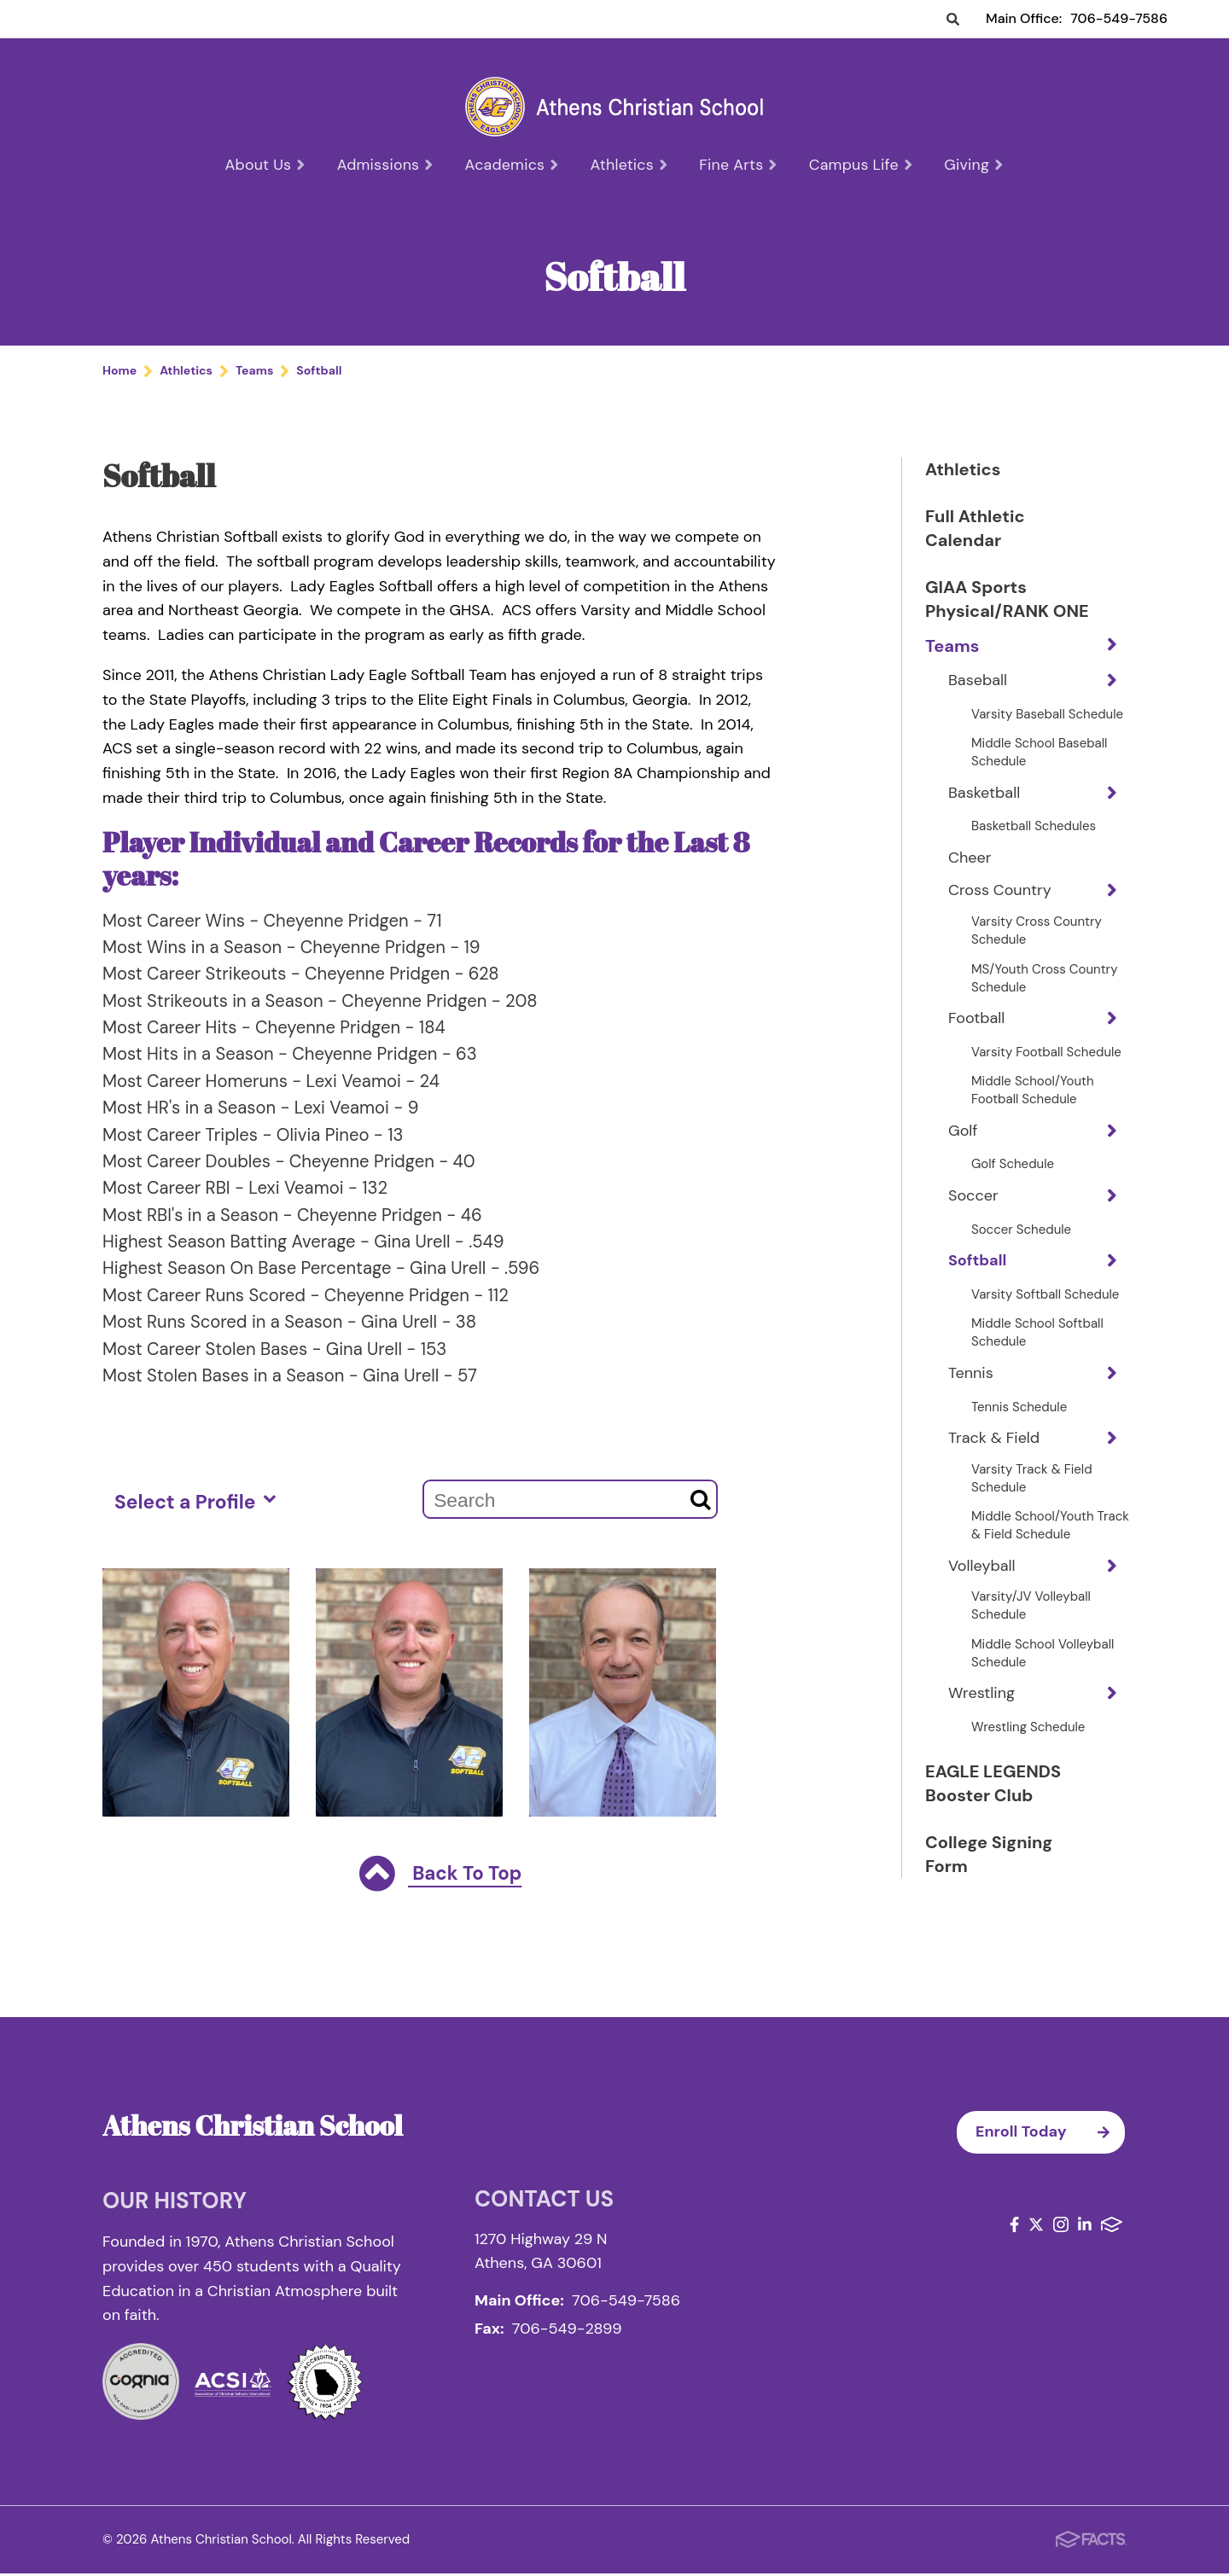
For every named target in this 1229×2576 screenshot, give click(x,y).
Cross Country (999, 915)
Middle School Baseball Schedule (1039, 777)
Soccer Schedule (1021, 1255)
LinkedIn (1085, 2227)
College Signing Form (988, 1880)
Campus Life (859, 164)
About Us (268, 164)
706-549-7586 (1119, 18)
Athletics (629, 164)
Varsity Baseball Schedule (1047, 739)
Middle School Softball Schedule (1037, 1357)
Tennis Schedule (1019, 1432)
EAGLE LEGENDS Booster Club (993, 1809)
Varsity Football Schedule (1046, 1077)
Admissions (388, 164)
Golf (962, 1156)
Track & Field (994, 1463)
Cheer (969, 883)
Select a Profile (195, 1502)
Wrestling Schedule (1028, 1752)
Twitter (1036, 2227)
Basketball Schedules (1033, 851)
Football (976, 1043)
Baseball (977, 705)
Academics (513, 164)
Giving (970, 164)
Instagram (1061, 2227)
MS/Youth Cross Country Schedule (1044, 1003)
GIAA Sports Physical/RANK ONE (987, 613)
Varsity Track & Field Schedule (1031, 1503)
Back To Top (440, 1878)
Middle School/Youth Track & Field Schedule (1050, 1550)
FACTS (1111, 2227)
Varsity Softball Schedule (1045, 1320)
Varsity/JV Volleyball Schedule (1031, 1631)
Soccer (973, 1221)
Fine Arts (738, 164)
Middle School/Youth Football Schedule (1032, 1115)
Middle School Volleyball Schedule (1042, 1678)
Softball (977, 1286)
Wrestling (981, 1718)
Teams (952, 671)
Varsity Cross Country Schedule (1036, 956)
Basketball (984, 818)
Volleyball (982, 1591)
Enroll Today (1050, 2135)
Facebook (1014, 2227)
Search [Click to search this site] (953, 20)
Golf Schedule (1012, 1189)
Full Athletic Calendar (975, 530)
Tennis (970, 1398)
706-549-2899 (567, 2331)
